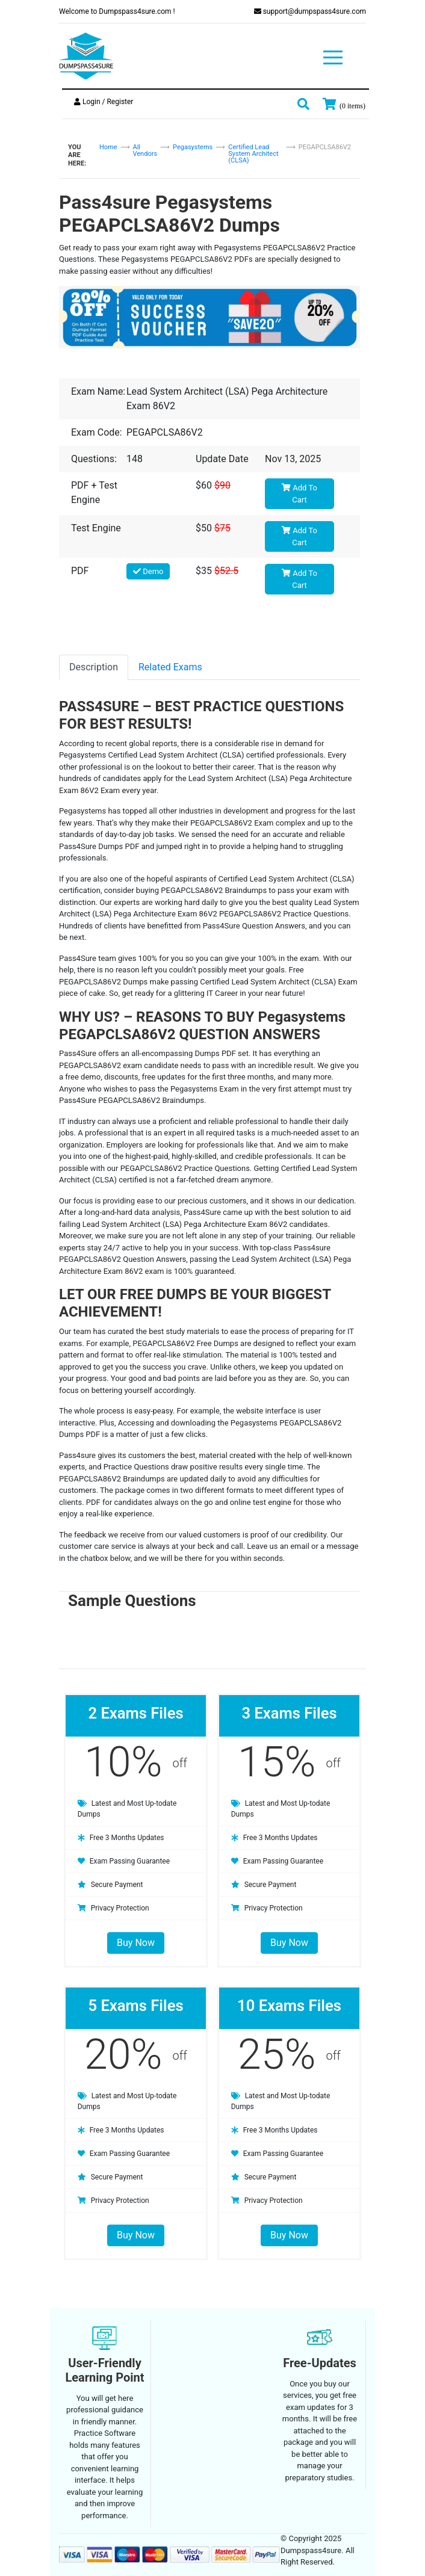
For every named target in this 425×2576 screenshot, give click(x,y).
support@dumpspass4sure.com (310, 11)
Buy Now (136, 1942)
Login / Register (103, 101)
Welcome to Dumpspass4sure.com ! (117, 11)
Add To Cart (299, 493)
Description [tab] (93, 667)
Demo (148, 571)
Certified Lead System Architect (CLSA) (253, 154)
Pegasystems (192, 147)
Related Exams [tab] (170, 667)
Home (108, 147)
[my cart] (344, 104)
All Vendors (145, 150)
